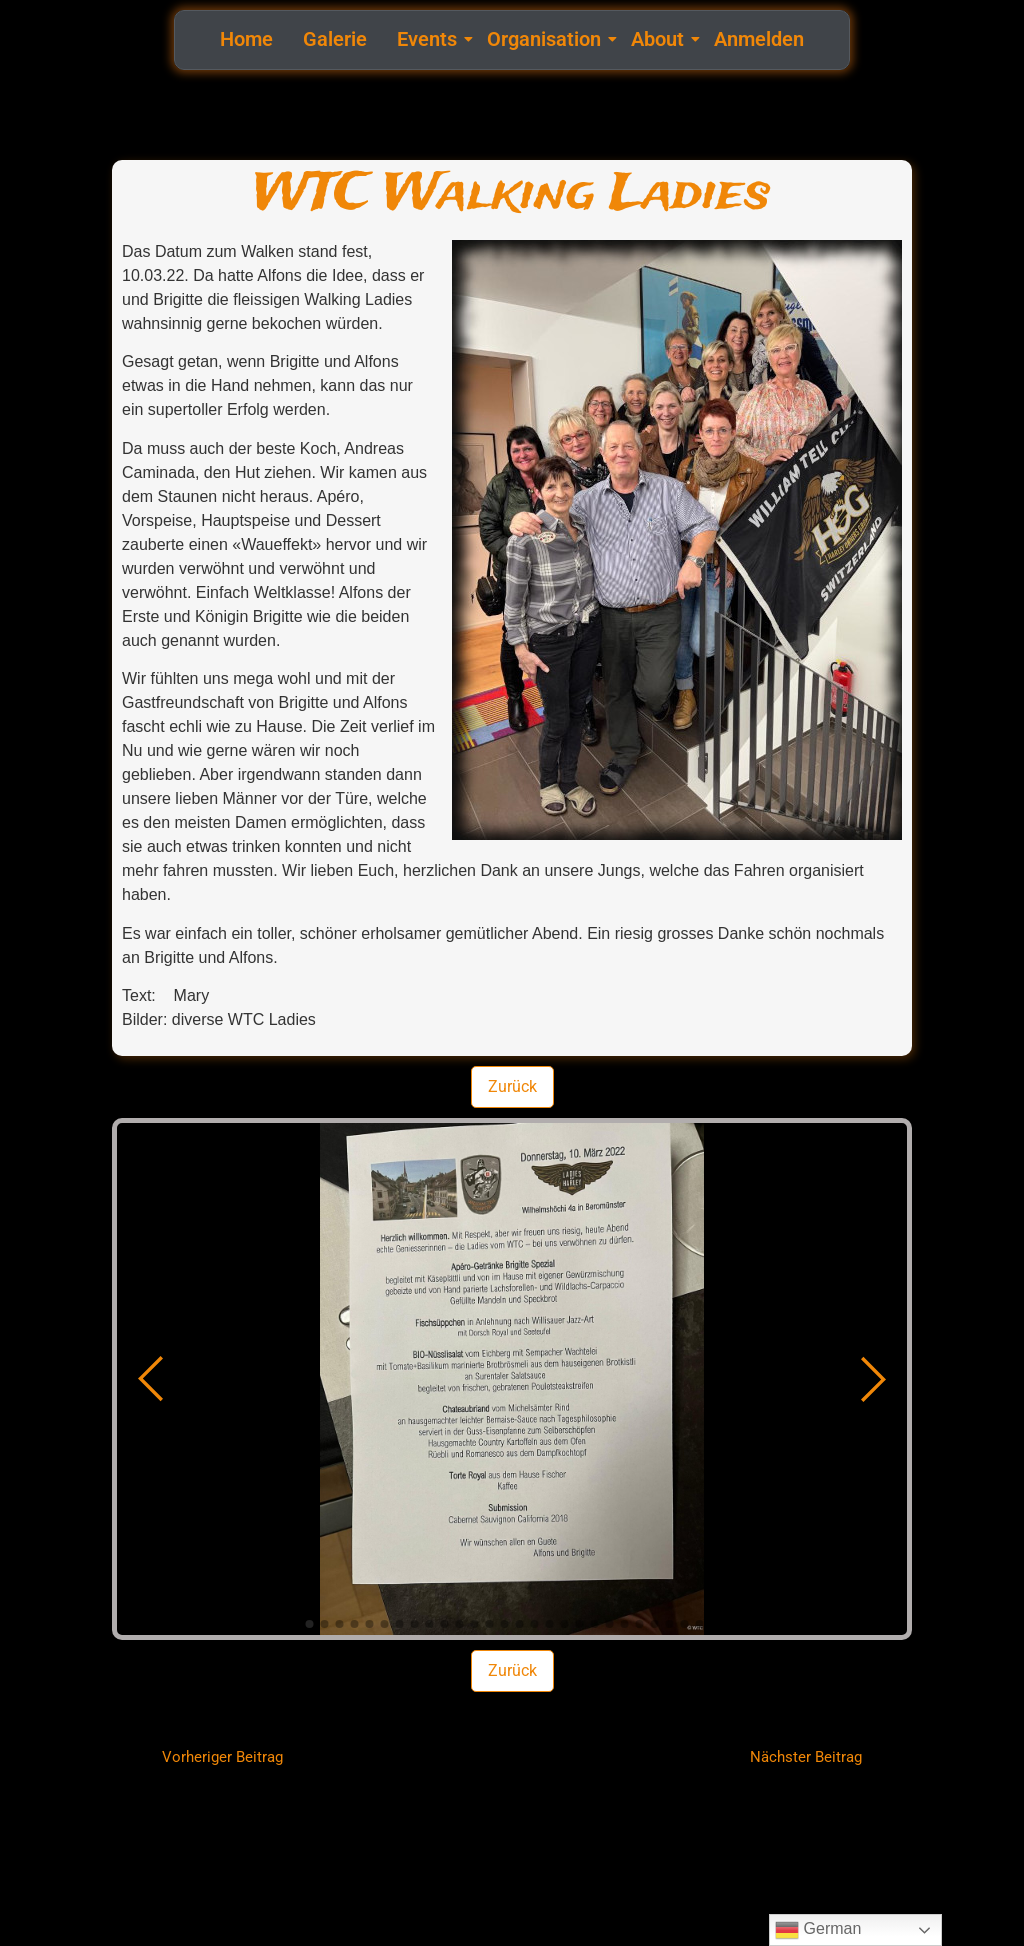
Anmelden (759, 39)
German (818, 1930)
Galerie (335, 39)
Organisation (546, 39)
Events (429, 39)
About (660, 39)
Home (246, 39)
